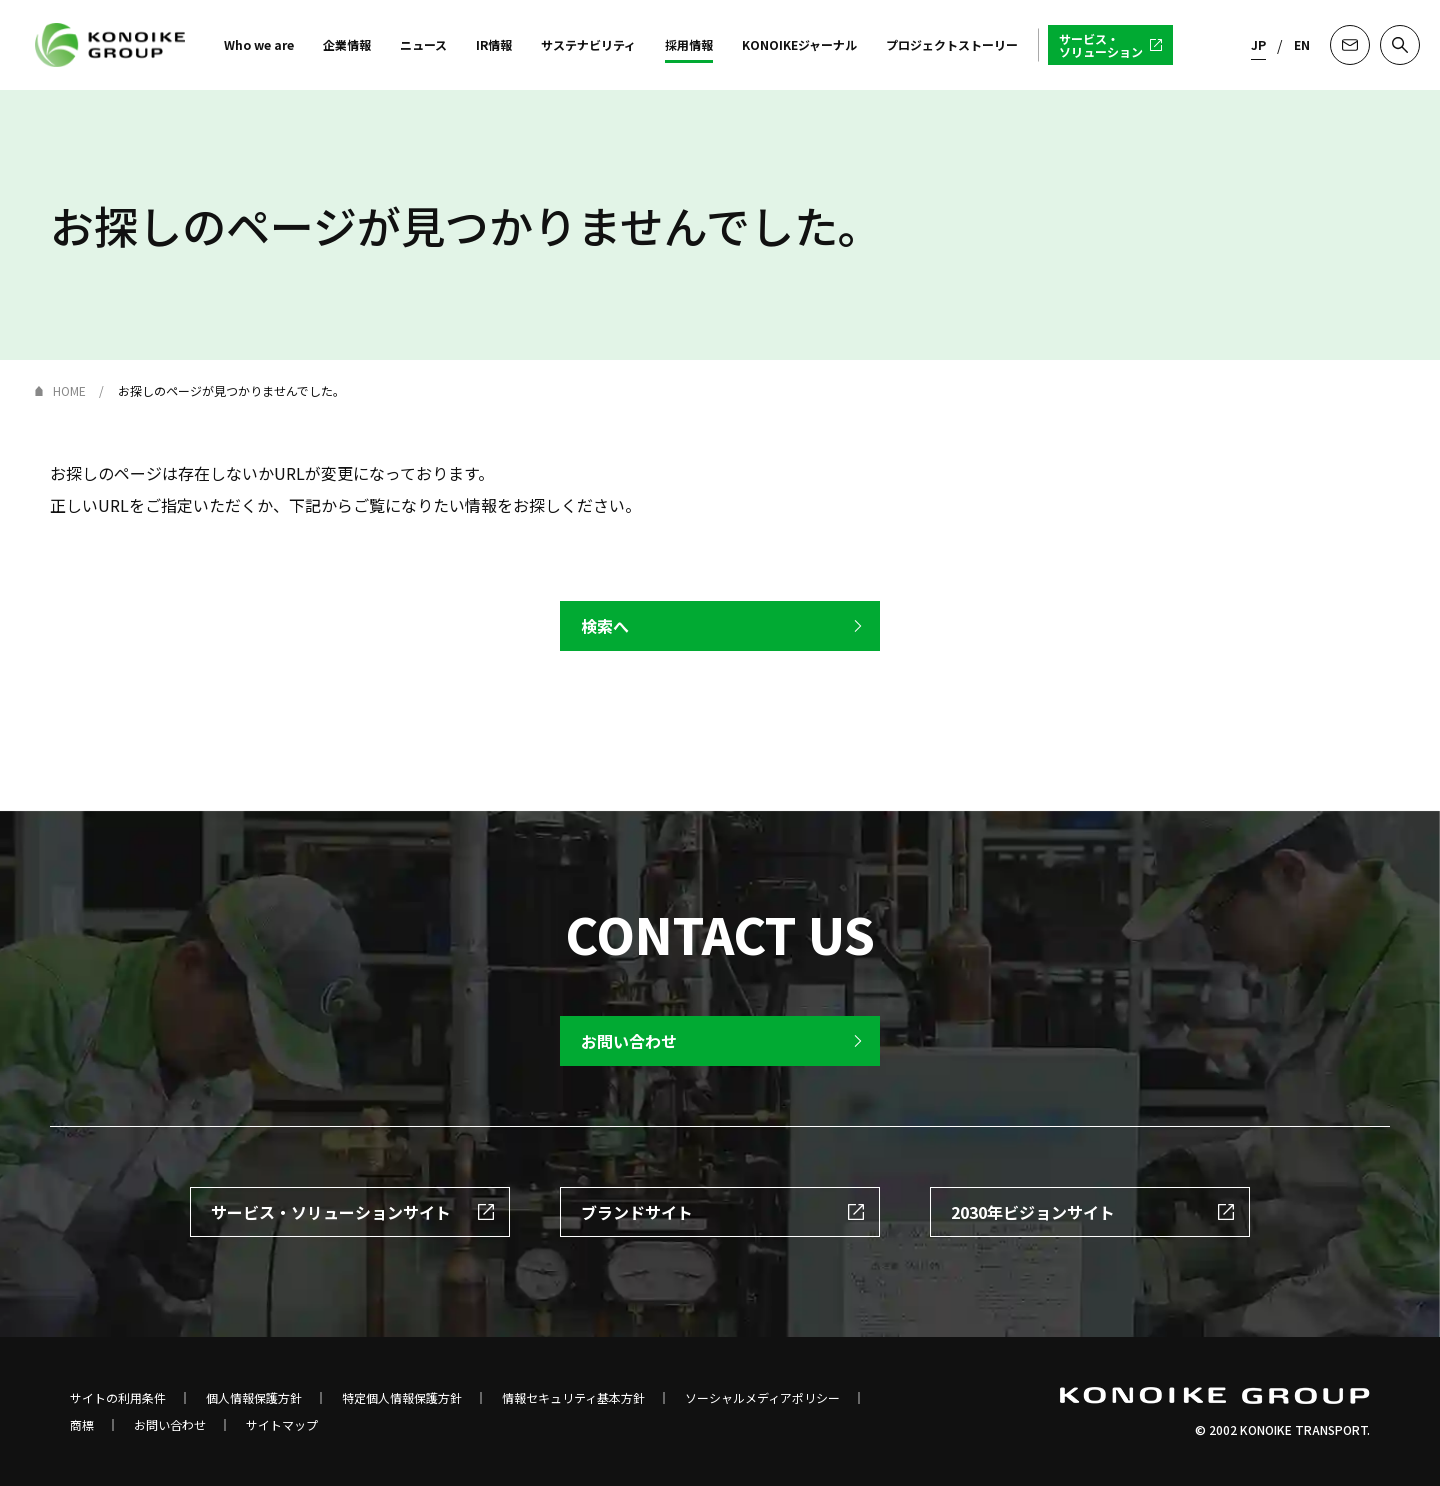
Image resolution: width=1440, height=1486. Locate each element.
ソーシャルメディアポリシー (762, 1398)
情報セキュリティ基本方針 (573, 1398)
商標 (82, 1425)
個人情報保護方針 (254, 1398)
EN (1302, 44)
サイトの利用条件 (118, 1398)
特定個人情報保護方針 (402, 1398)
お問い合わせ (170, 1425)
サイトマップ (282, 1425)
